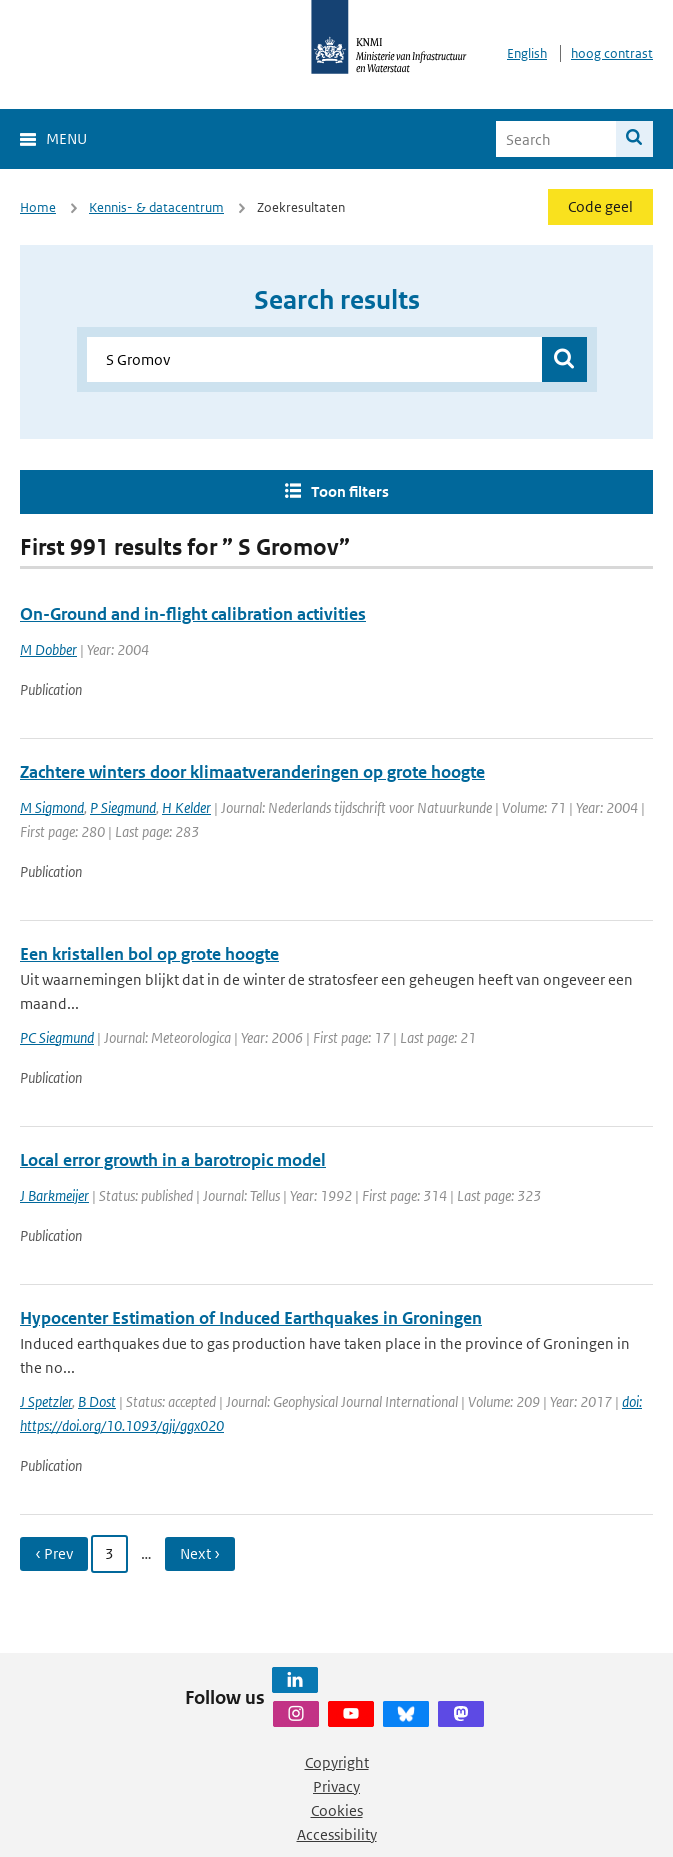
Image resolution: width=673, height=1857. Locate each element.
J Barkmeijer (54, 1195)
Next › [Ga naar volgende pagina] (200, 1553)
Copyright (337, 1762)
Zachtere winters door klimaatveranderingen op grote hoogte (252, 772)
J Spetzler (46, 1401)
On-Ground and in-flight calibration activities (193, 614)
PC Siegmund (57, 1037)
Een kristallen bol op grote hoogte (149, 954)
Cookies (337, 1810)
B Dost (97, 1401)
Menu (66, 138)
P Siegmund (123, 807)
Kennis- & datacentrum (156, 207)
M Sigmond (52, 807)
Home (38, 207)
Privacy (336, 1786)
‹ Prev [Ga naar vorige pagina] (54, 1553)
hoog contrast (612, 53)
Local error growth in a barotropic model (173, 1160)
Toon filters (350, 491)
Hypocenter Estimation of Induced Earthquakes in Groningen (251, 1318)
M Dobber (48, 649)
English (527, 53)
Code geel (600, 206)
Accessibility (337, 1834)
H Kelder (186, 807)
